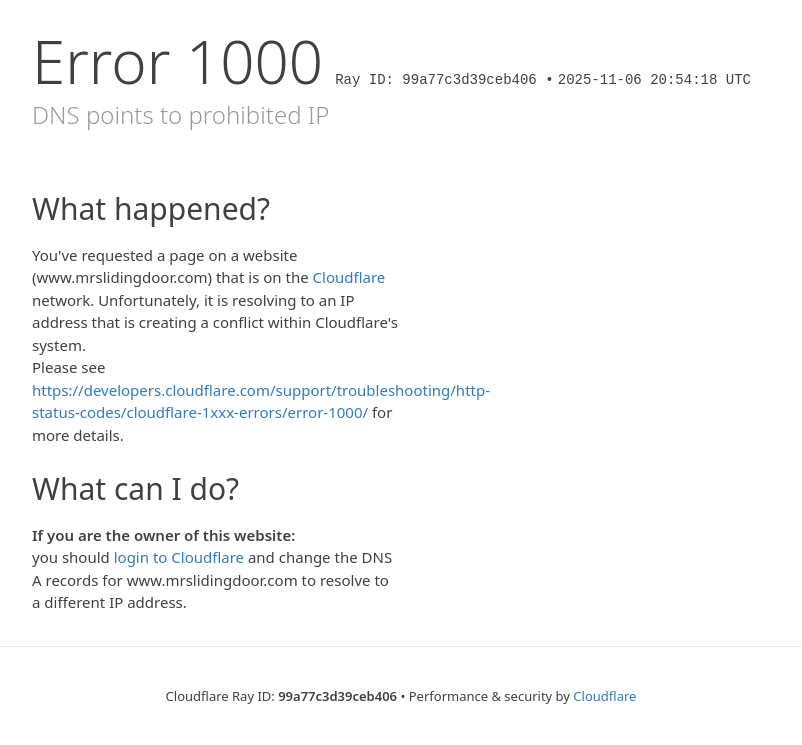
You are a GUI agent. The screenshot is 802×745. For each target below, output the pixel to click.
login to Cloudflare (179, 557)
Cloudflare (349, 277)
